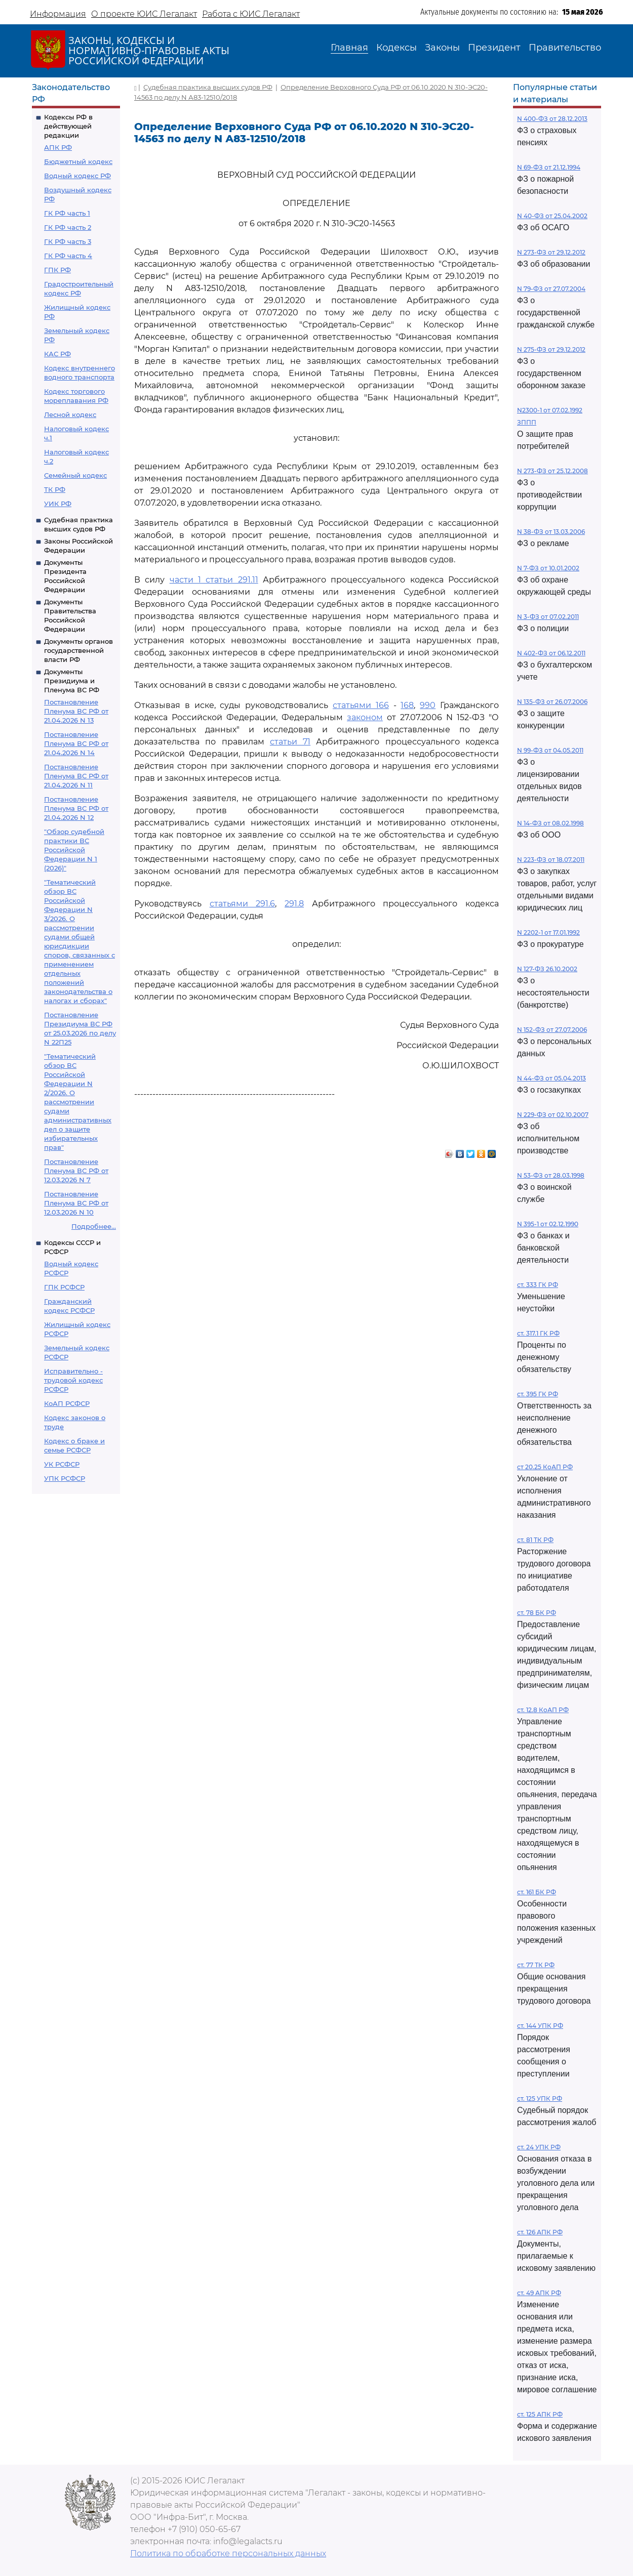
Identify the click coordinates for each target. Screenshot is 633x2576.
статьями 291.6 (242, 903)
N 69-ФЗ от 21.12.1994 (548, 167)
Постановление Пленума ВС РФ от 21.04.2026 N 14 (76, 743)
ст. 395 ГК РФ (537, 1394)
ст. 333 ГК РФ (537, 1285)
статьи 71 (290, 741)
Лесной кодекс (70, 414)
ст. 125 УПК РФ (539, 2098)
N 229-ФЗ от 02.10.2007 (552, 1114)
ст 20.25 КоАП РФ (545, 1467)
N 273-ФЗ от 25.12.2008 (552, 471)
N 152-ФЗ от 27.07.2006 (552, 1029)
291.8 (294, 903)
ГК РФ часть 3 (67, 241)
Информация (58, 14)
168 (407, 705)
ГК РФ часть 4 (68, 256)
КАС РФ (57, 354)
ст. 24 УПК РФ (539, 2147)
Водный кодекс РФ (77, 176)
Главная (349, 47)
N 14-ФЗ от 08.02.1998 (550, 823)
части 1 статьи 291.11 (214, 580)
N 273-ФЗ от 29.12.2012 (551, 252)
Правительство (565, 47)
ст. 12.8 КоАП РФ (543, 1710)
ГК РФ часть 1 (67, 213)
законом (365, 717)
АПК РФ (58, 147)
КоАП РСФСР (67, 1403)
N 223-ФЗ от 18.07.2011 (550, 859)
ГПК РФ (57, 270)
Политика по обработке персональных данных (228, 2553)
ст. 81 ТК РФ (535, 1540)
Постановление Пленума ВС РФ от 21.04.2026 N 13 (76, 711)
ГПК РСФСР (64, 1287)
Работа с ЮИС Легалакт (251, 14)
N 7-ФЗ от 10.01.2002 (548, 568)
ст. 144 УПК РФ (540, 2025)
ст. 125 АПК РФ (540, 2414)
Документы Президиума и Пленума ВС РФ (71, 681)
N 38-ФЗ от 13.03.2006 (551, 531)
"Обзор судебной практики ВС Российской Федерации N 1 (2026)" (74, 849)
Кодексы (396, 47)
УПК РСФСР (64, 1478)
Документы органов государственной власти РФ (78, 650)
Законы (442, 47)
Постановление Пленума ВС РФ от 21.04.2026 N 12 (76, 808)
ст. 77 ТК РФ (536, 1965)
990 (428, 705)
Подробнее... (93, 1226)
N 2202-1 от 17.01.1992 (548, 932)
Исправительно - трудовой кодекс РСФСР (73, 1380)
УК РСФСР (62, 1464)
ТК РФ (54, 489)
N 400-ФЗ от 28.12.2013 (552, 118)
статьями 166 (361, 705)
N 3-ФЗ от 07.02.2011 (548, 616)
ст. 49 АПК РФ (539, 2293)
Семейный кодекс (75, 475)
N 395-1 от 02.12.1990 (547, 1224)
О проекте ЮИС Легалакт (144, 14)
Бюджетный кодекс (78, 161)
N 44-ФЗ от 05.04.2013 (551, 1078)
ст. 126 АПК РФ (540, 2232)
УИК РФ (57, 504)
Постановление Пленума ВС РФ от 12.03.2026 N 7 (76, 1170)
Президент (494, 47)
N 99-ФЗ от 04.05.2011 (550, 750)
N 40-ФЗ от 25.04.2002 (552, 216)
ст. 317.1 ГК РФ (538, 1333)
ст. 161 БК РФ (536, 1892)
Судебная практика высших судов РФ (207, 87)
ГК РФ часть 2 (67, 227)
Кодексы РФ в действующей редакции (68, 126)
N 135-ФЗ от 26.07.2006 (552, 701)
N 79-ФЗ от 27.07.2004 (551, 289)
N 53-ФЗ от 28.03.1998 (550, 1175)
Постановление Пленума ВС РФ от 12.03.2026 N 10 (76, 1203)
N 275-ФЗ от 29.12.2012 (551, 349)
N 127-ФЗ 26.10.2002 (547, 969)
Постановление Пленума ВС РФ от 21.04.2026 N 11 (76, 776)
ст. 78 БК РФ (536, 1612)
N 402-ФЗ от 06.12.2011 (551, 653)
